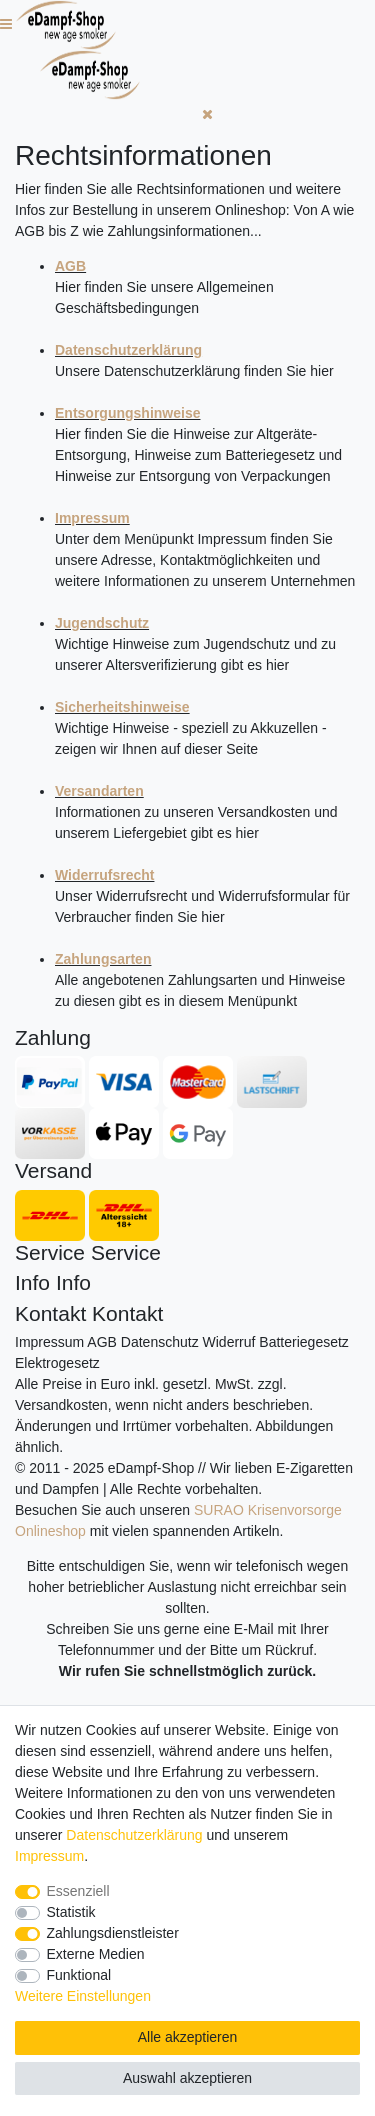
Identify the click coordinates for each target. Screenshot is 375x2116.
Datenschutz (160, 1342)
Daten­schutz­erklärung (134, 1835)
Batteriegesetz (304, 1342)
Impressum (49, 1342)
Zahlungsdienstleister (113, 1933)
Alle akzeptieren (188, 2037)
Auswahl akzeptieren (187, 2078)
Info (32, 1282)
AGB (102, 1342)
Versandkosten (61, 1405)
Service (50, 1252)
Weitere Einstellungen (83, 1996)
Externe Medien (96, 1954)
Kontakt (50, 1313)
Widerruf (229, 1342)
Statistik (71, 1912)
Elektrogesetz (57, 1363)
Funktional (79, 1975)
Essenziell (78, 1891)
